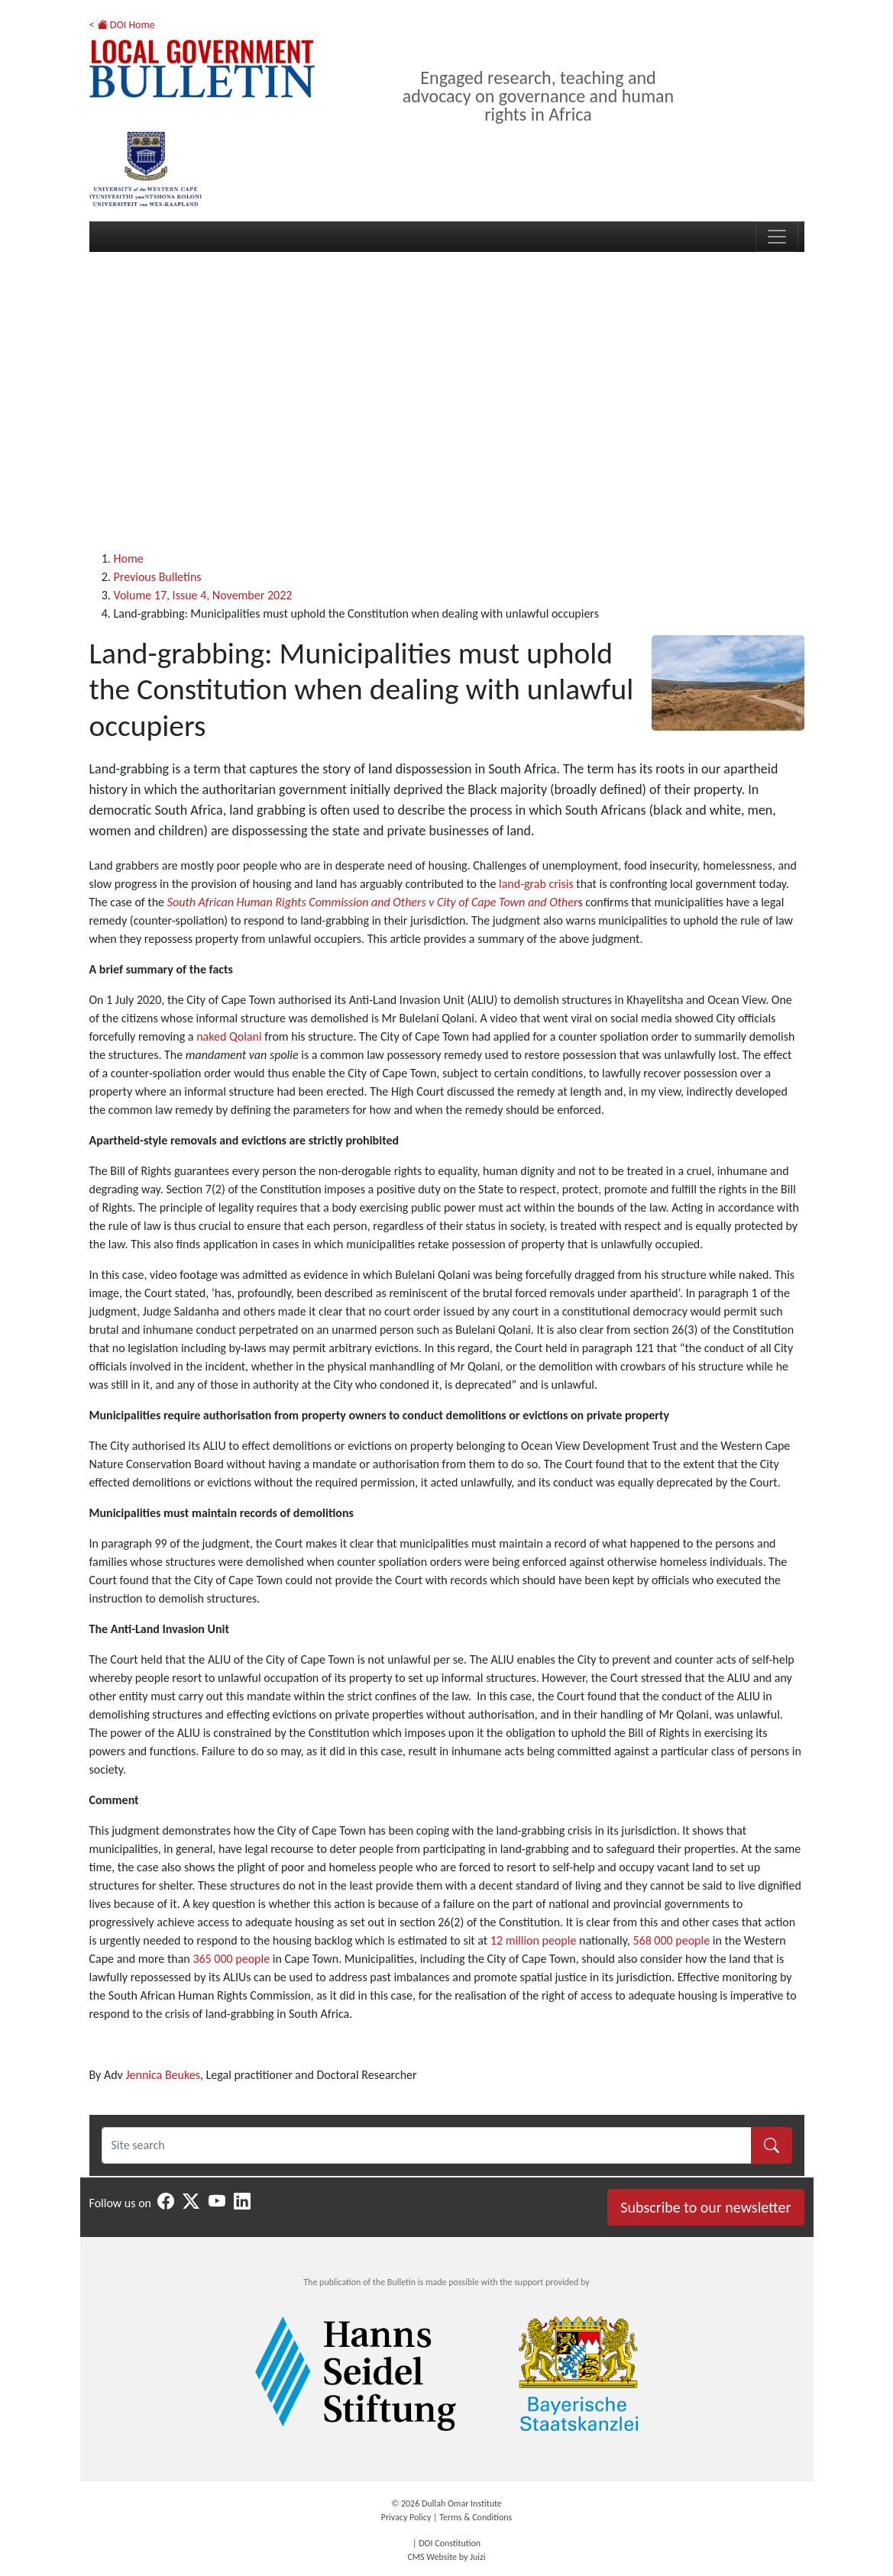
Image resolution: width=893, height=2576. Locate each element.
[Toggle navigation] (776, 236)
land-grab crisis (536, 883)
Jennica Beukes (162, 2075)
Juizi (477, 2557)
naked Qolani (228, 1036)
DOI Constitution (449, 2543)
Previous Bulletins (158, 577)
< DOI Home (122, 24)
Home (129, 558)
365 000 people (231, 1958)
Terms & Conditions (475, 2517)
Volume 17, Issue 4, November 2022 (203, 595)
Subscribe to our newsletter (705, 2207)
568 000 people (671, 1940)
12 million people (533, 1940)
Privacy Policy (406, 2517)
